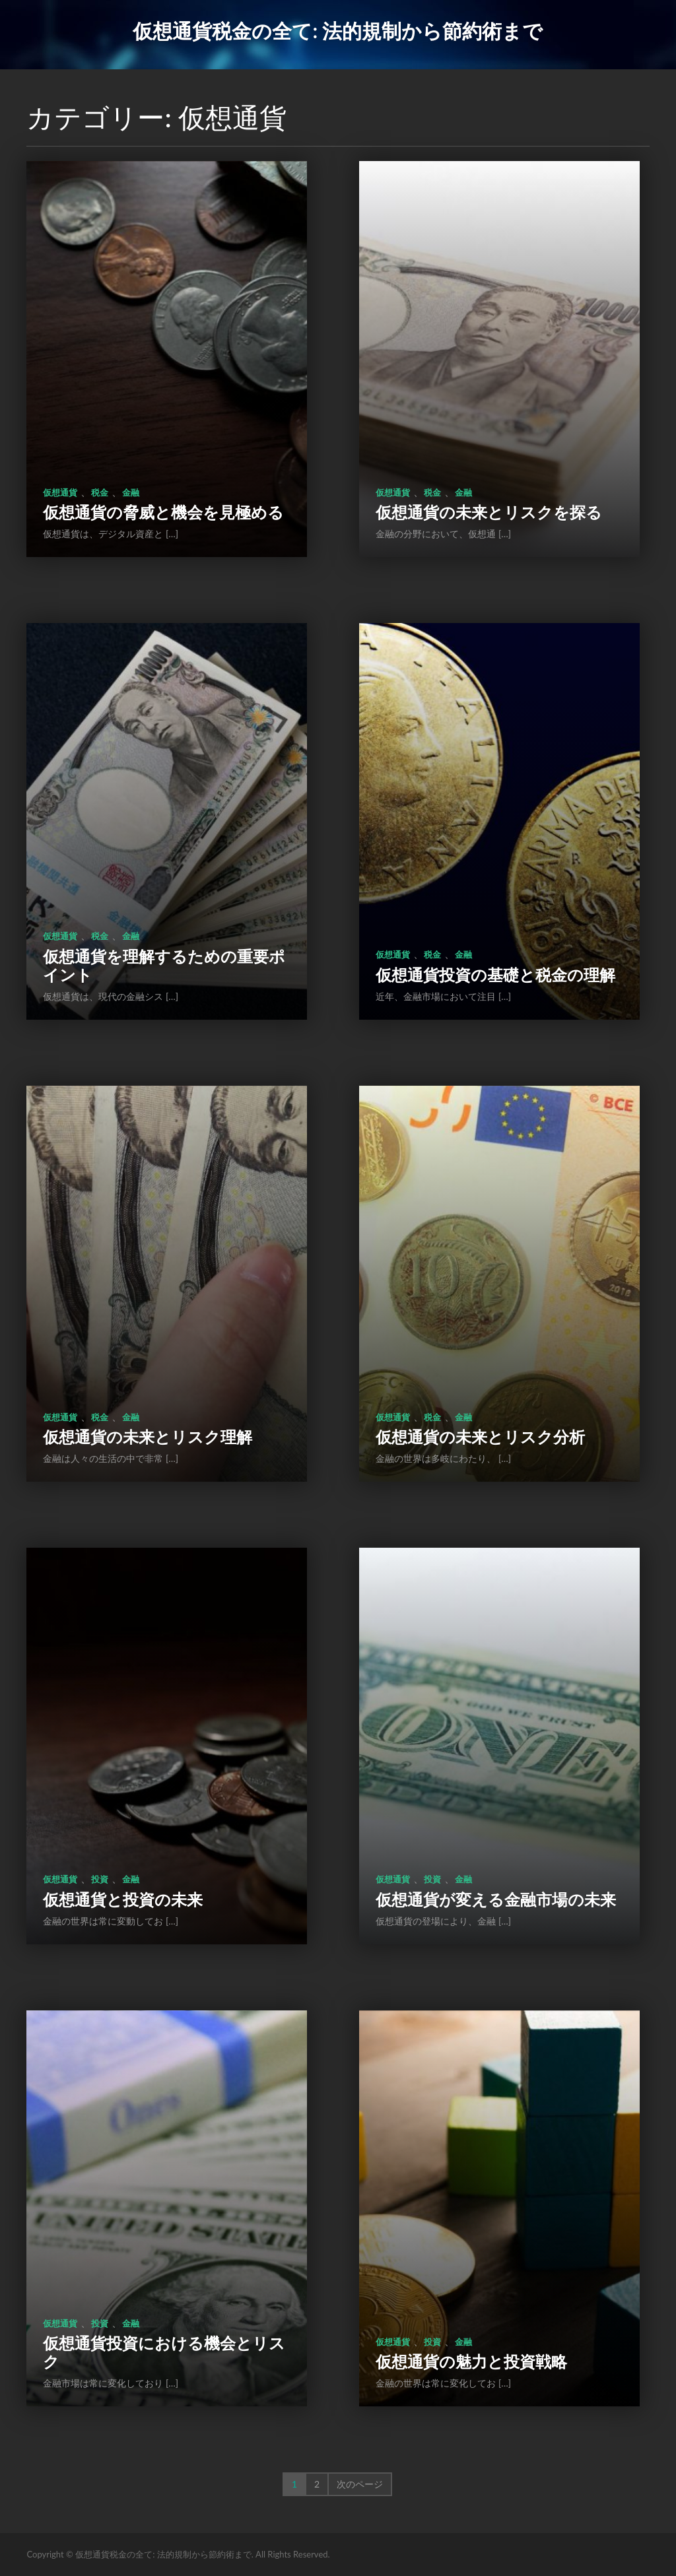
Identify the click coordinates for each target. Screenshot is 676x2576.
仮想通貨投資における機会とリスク (164, 2352)
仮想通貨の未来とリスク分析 (480, 1436)
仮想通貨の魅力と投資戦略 (471, 2361)
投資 (99, 1879)
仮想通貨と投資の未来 (123, 1899)
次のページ (360, 2484)
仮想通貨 (60, 492)
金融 (130, 492)
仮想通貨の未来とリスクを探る (489, 511)
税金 (99, 492)
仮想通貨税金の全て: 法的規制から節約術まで (338, 30)
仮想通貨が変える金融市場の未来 (496, 1899)
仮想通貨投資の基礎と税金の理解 (495, 974)
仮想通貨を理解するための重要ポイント (164, 965)
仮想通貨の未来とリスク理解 (147, 1436)
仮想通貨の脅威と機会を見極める (163, 511)
